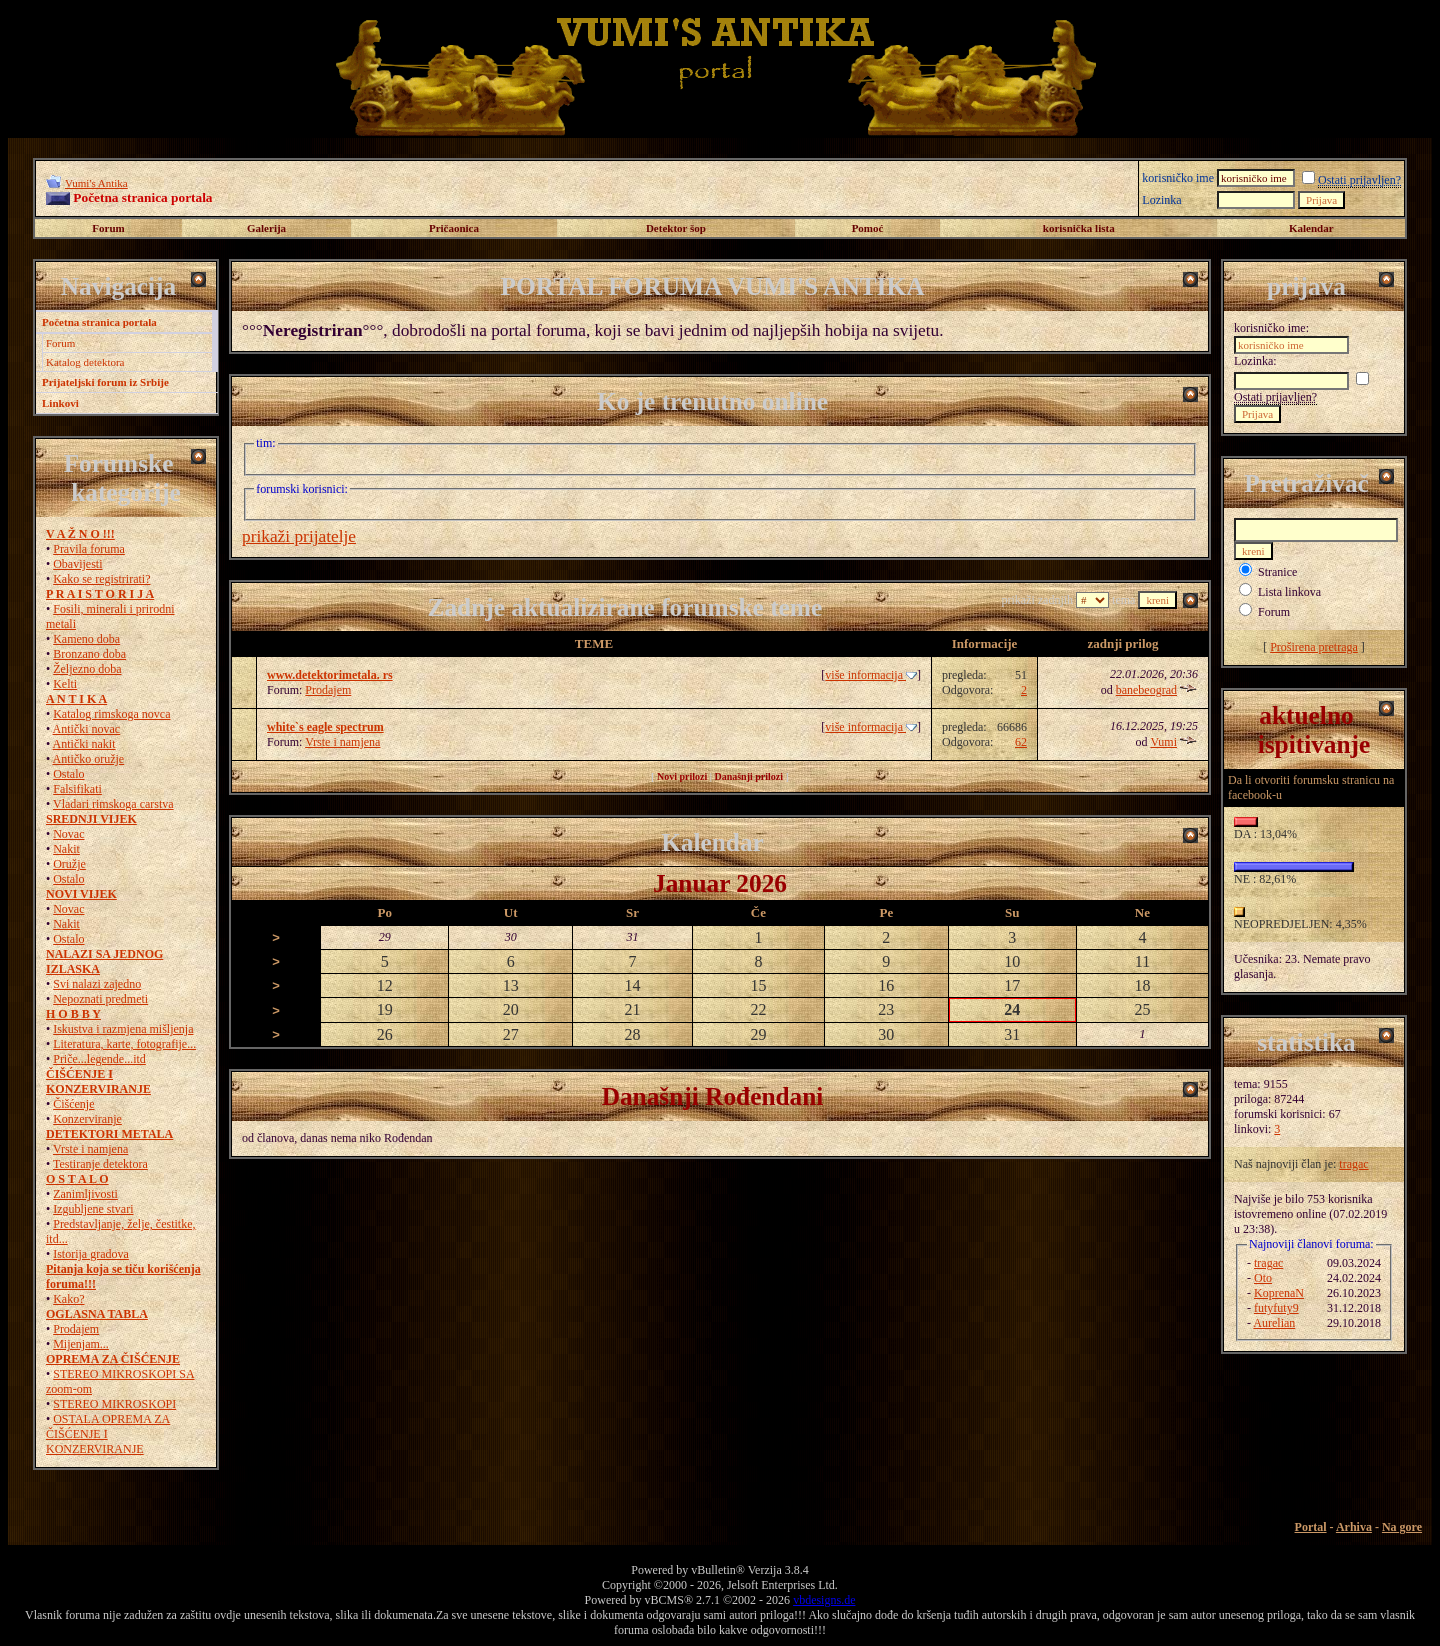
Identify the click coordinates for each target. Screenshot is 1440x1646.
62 (1021, 742)
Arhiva (1354, 1527)
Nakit (66, 849)
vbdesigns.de (824, 1600)
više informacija (871, 675)
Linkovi (60, 403)
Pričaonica (454, 228)
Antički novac (87, 729)
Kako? (68, 1299)
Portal (1311, 1527)
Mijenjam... (81, 1344)
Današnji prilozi (748, 776)
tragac (1353, 1164)
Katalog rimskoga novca (111, 714)
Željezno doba (87, 669)
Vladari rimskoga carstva (113, 804)
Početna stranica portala (99, 322)
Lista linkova (1289, 592)
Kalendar (1311, 228)
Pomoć (868, 228)
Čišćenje (73, 1104)
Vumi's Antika (96, 183)
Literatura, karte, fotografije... (124, 1044)
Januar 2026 (720, 883)
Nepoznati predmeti (100, 999)
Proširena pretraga (1314, 647)
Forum (108, 228)
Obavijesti (77, 564)
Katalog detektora (85, 362)
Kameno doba (86, 639)
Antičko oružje (89, 759)
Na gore (1402, 1527)
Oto (1263, 1278)
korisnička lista (1079, 228)
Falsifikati (77, 789)
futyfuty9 (1276, 1308)
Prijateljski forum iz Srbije (105, 382)
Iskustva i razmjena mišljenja (123, 1029)
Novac (68, 834)
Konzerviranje (87, 1119)
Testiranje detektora (100, 1164)
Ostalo (68, 774)
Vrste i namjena (90, 1149)
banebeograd (1146, 690)
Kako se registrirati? (101, 579)
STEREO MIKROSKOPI (114, 1404)
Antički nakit (84, 744)
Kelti (65, 684)
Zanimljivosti (85, 1194)
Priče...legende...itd (99, 1059)
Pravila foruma (89, 549)
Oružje (69, 864)
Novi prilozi (682, 776)
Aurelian (1274, 1323)
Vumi (1163, 742)
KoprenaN (1279, 1293)
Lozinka (1161, 200)
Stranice (1277, 572)
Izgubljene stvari (93, 1209)
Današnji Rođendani (713, 1096)
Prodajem (76, 1329)
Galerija (266, 228)
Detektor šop (676, 228)
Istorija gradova (91, 1254)
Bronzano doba (89, 654)
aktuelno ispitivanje (1314, 729)
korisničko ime (1178, 178)
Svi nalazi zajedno (97, 984)
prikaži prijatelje (299, 536)
